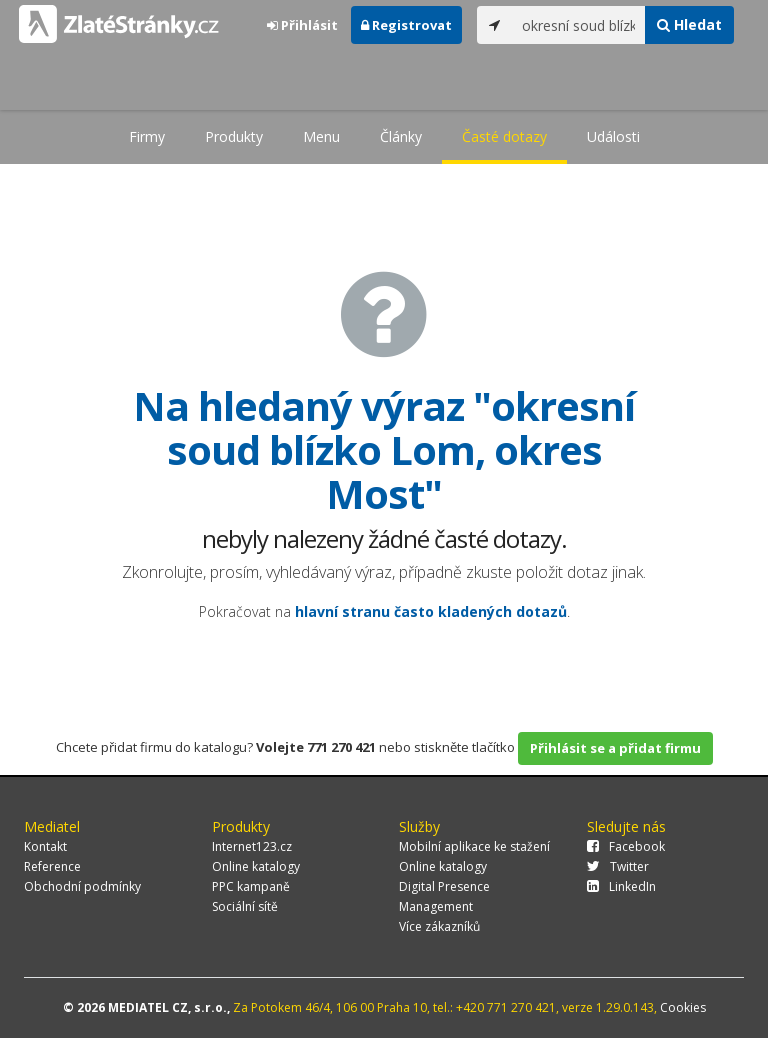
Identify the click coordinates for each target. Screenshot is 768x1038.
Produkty (234, 136)
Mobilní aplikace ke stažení (474, 846)
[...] (579, 25)
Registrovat (406, 25)
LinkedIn (621, 886)
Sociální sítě (245, 906)
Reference (52, 866)
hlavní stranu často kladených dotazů (431, 611)
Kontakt (45, 846)
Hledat (689, 24)
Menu (321, 136)
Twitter (618, 866)
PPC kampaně (251, 886)
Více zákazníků (439, 926)
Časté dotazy (504, 136)
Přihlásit (302, 25)
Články (401, 136)
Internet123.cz (252, 846)
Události (613, 136)
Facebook (626, 846)
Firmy (147, 136)
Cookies (683, 1007)
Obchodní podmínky (82, 886)
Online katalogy (256, 866)
